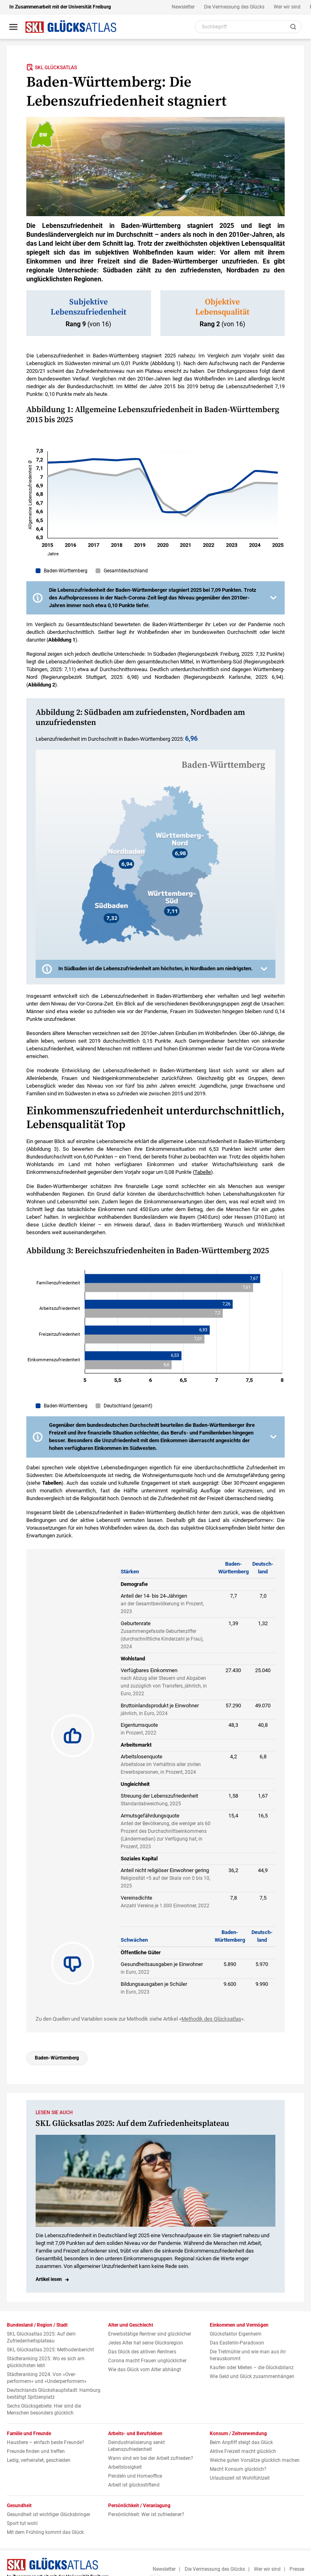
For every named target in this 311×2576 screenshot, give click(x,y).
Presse (297, 2569)
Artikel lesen (49, 2279)
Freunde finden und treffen (36, 2451)
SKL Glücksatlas (51, 67)
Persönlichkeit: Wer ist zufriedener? (146, 2514)
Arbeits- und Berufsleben (135, 2433)
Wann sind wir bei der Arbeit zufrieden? (150, 2458)
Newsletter (183, 7)
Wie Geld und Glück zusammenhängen (252, 2376)
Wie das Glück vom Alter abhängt (144, 2369)
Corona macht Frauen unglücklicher (147, 2360)
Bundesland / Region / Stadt (37, 2325)
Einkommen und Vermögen (239, 2325)
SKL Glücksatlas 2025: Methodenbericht (50, 2350)
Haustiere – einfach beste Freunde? (45, 2442)
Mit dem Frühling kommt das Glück (45, 2532)
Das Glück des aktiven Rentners (142, 2352)
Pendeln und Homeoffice (135, 2476)
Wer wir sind (287, 7)
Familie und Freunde (29, 2433)
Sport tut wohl (22, 2523)
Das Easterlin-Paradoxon (237, 2343)
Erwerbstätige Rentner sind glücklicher (149, 2334)
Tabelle (202, 1172)
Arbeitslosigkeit (125, 2467)
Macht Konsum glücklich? (238, 2469)
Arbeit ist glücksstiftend (134, 2485)
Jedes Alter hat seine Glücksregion (145, 2343)
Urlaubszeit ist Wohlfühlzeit (240, 2478)
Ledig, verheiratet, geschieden (38, 2460)
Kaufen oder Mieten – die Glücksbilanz (252, 2367)
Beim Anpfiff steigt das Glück (241, 2442)
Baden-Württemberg (57, 2058)
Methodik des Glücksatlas (211, 2019)
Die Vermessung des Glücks (234, 7)
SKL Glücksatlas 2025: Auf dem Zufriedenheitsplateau (132, 2124)
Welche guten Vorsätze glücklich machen (255, 2460)
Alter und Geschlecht (130, 2325)
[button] (155, 598)
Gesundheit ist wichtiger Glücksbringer (48, 2514)
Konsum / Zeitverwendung (238, 2433)
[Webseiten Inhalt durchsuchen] (248, 26)
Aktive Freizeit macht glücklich (243, 2451)
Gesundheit (19, 2505)
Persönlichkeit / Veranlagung (139, 2505)
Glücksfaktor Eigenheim (236, 2334)
